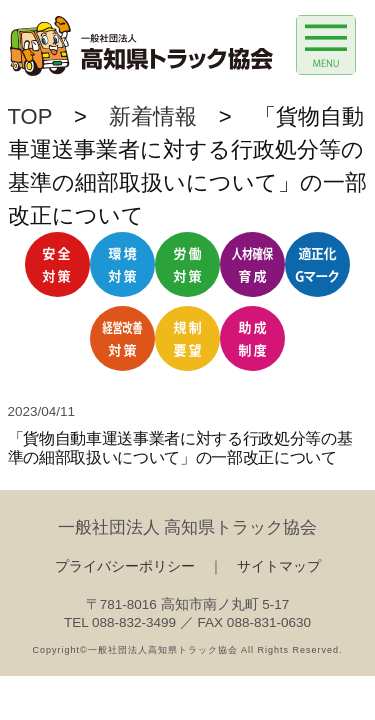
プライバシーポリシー (125, 566)
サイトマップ (279, 566)
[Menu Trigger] (326, 45)
